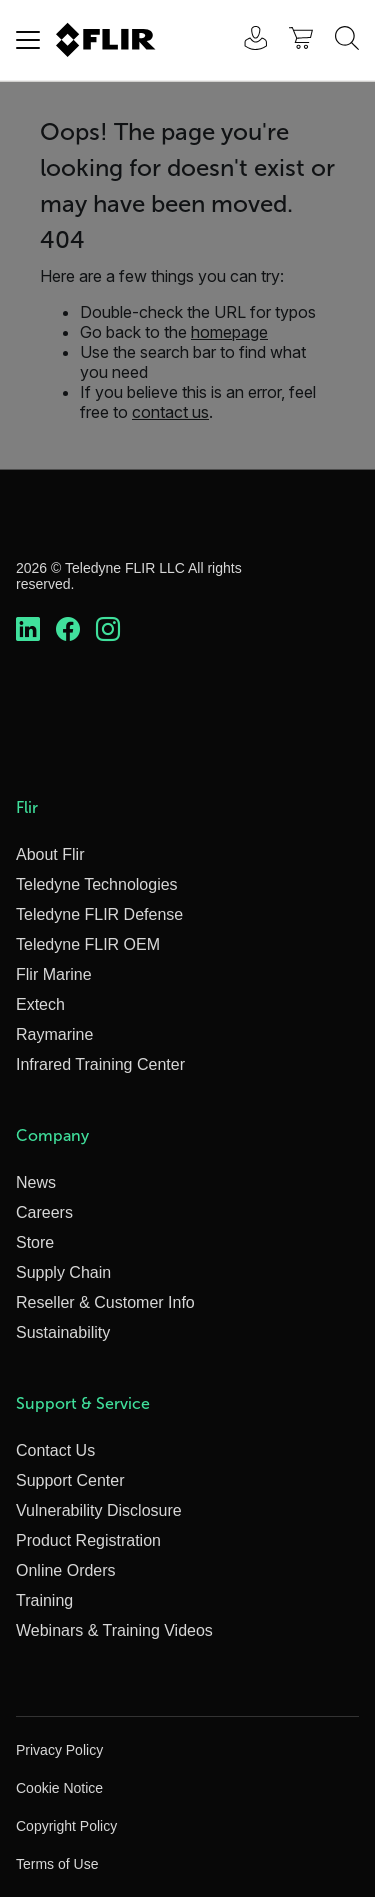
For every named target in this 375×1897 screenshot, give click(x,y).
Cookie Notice (59, 1788)
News (36, 1182)
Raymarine (54, 1034)
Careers (44, 1212)
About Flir (50, 854)
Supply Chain (63, 1272)
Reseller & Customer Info (105, 1302)
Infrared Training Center (100, 1064)
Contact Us (55, 1450)
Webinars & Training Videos (114, 1630)
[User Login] (245, 40)
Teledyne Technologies (97, 884)
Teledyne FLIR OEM (88, 944)
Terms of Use (57, 1864)
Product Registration (88, 1540)
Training (44, 1600)
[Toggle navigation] (28, 40)
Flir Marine (54, 974)
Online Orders (66, 1570)
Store (35, 1242)
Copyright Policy (66, 1826)
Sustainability (63, 1332)
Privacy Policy (59, 1750)
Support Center (70, 1480)
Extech (40, 1004)
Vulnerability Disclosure (99, 1510)
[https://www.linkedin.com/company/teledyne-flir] (28, 630)
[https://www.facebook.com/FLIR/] (68, 630)
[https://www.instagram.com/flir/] (108, 630)
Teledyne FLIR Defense (99, 914)
